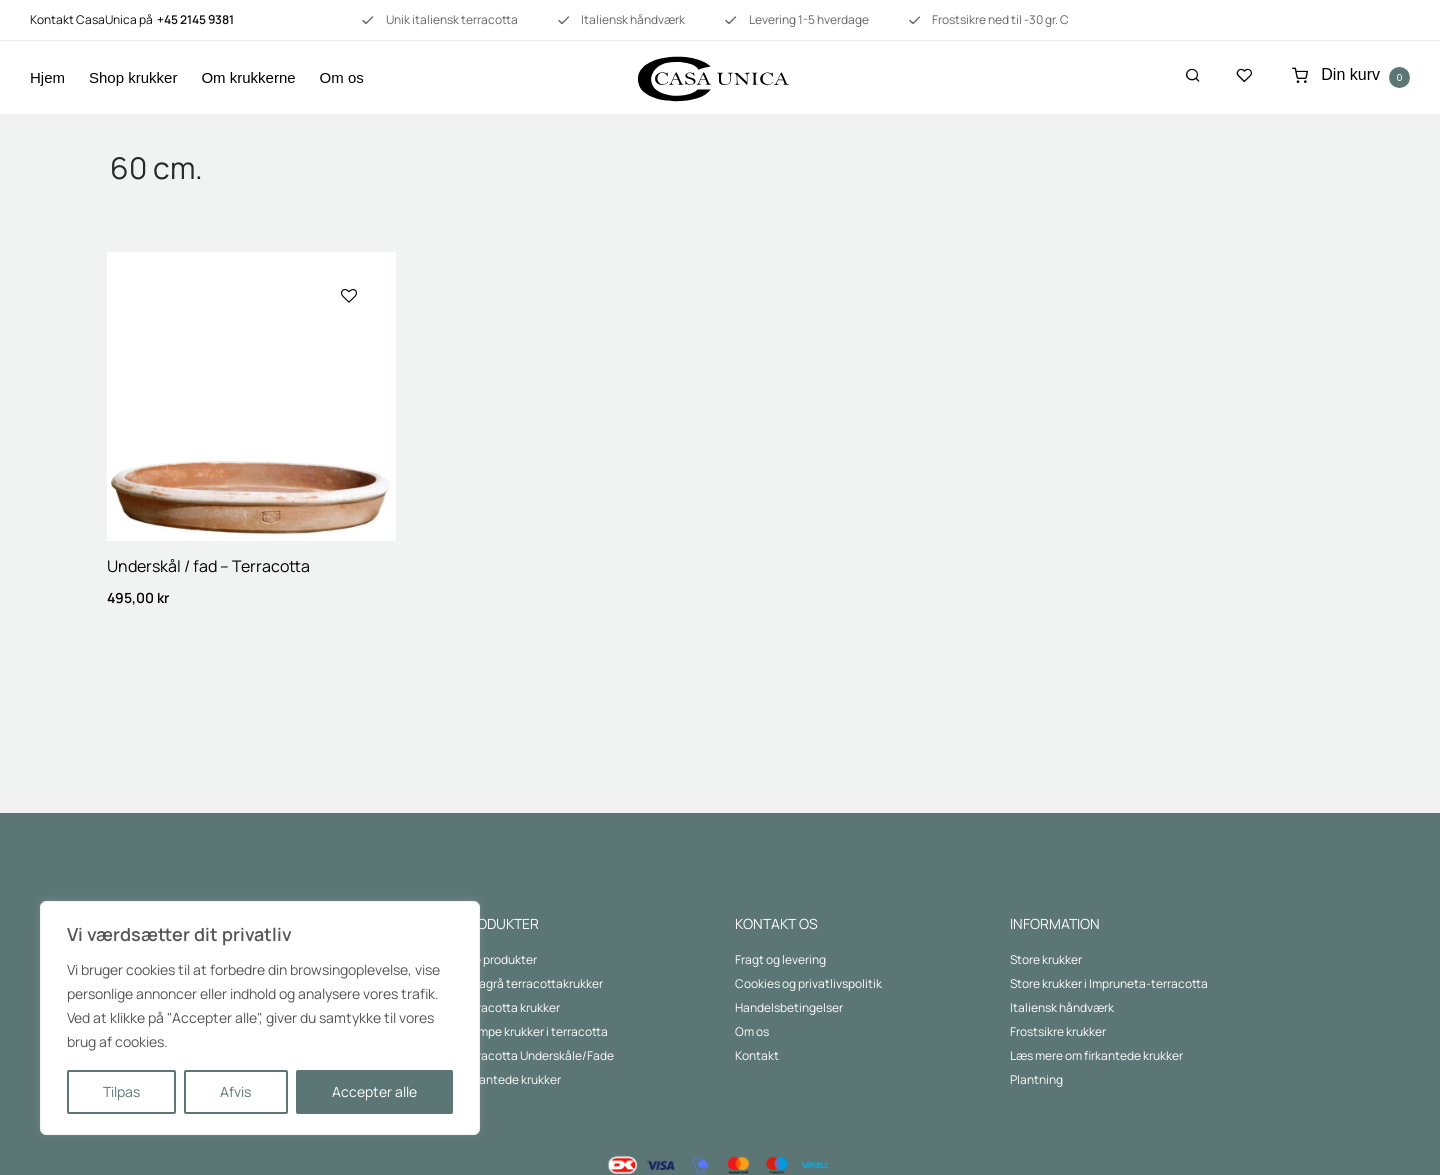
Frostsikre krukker (1058, 1031)
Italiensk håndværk (1062, 1007)
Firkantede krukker (510, 1079)
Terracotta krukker (510, 1007)
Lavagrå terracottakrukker (531, 983)
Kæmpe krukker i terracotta (534, 1031)
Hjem (47, 77)
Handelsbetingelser (789, 1007)
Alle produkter (498, 959)
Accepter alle (374, 1091)
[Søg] (1193, 75)
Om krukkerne (248, 77)
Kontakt (757, 1055)
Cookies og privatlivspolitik (808, 983)
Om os (342, 77)
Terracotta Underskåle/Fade (537, 1055)
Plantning (1036, 1079)
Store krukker (1046, 959)
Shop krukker (133, 77)
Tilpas (121, 1091)
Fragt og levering (780, 959)
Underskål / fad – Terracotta (208, 566)
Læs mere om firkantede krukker (1096, 1055)
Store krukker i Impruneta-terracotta (1109, 983)
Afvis (235, 1091)
